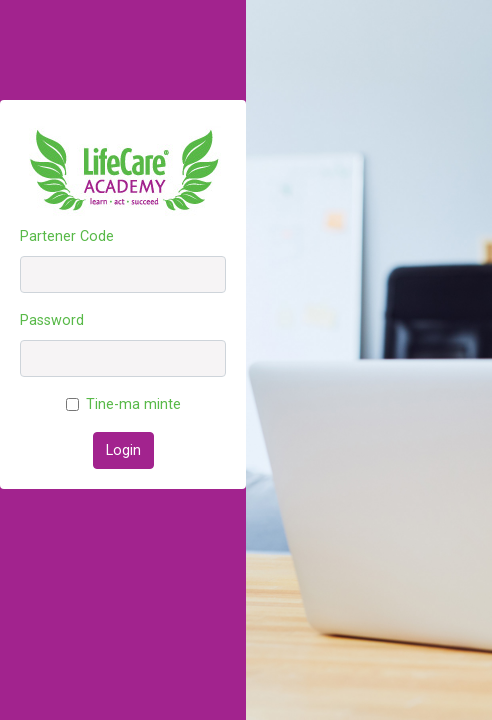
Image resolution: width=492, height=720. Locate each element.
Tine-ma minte (133, 404)
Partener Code (67, 236)
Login (123, 450)
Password (52, 320)
